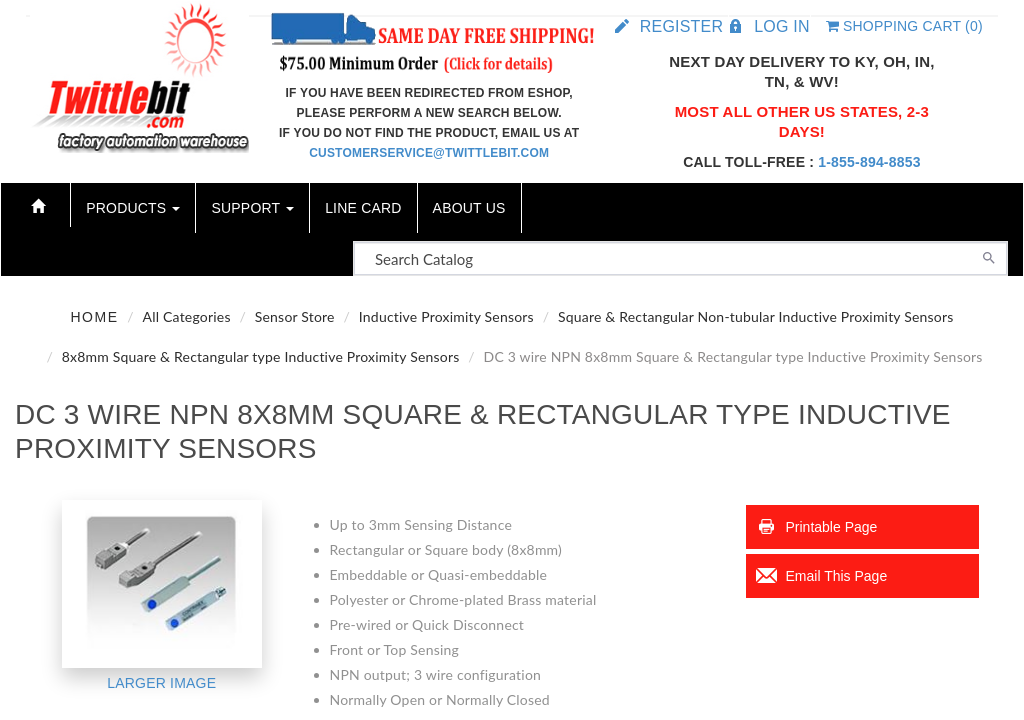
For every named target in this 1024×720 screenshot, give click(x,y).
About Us (469, 208)
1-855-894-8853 (869, 162)
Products (133, 208)
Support (252, 208)
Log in (781, 26)
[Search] (989, 256)
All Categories (187, 316)
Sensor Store (295, 316)
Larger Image (161, 683)
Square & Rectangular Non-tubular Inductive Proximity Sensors (756, 316)
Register (681, 26)
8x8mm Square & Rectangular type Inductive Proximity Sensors (261, 356)
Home (94, 317)
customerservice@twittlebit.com (429, 153)
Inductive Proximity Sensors (446, 316)
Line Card (363, 208)
